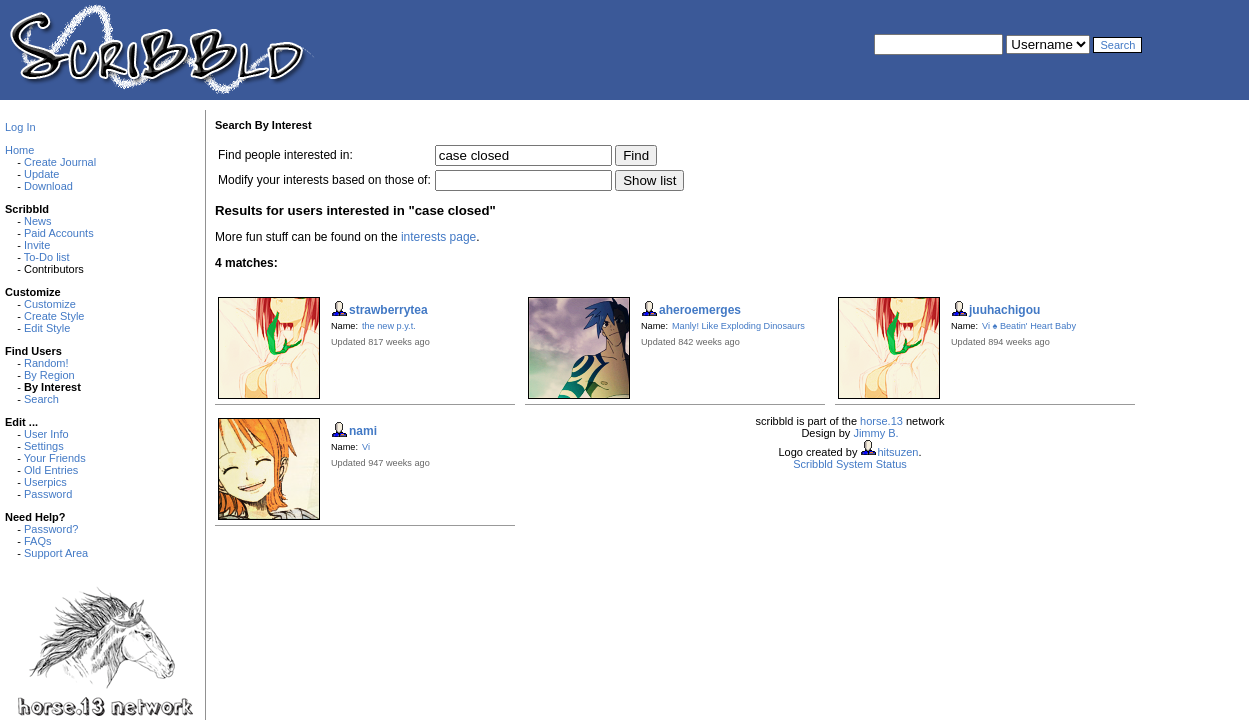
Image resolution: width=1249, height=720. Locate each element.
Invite (37, 245)
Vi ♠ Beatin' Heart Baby (1029, 326)
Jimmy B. (875, 433)
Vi (366, 447)
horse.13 (881, 421)
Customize (50, 304)
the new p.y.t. (389, 326)
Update (41, 174)
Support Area (56, 553)
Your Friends (55, 458)
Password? (51, 529)
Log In (20, 127)
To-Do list (47, 257)
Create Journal (60, 162)
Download (48, 186)
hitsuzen (897, 452)
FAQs (38, 541)
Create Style (54, 316)
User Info (46, 434)
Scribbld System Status (850, 464)
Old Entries (51, 470)
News (38, 221)
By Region (49, 375)
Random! (46, 363)
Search (41, 399)
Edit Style (47, 328)
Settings (44, 446)
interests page (438, 237)
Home (19, 150)
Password (48, 494)
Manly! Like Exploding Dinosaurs (738, 326)
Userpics (45, 482)
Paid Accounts (59, 233)
